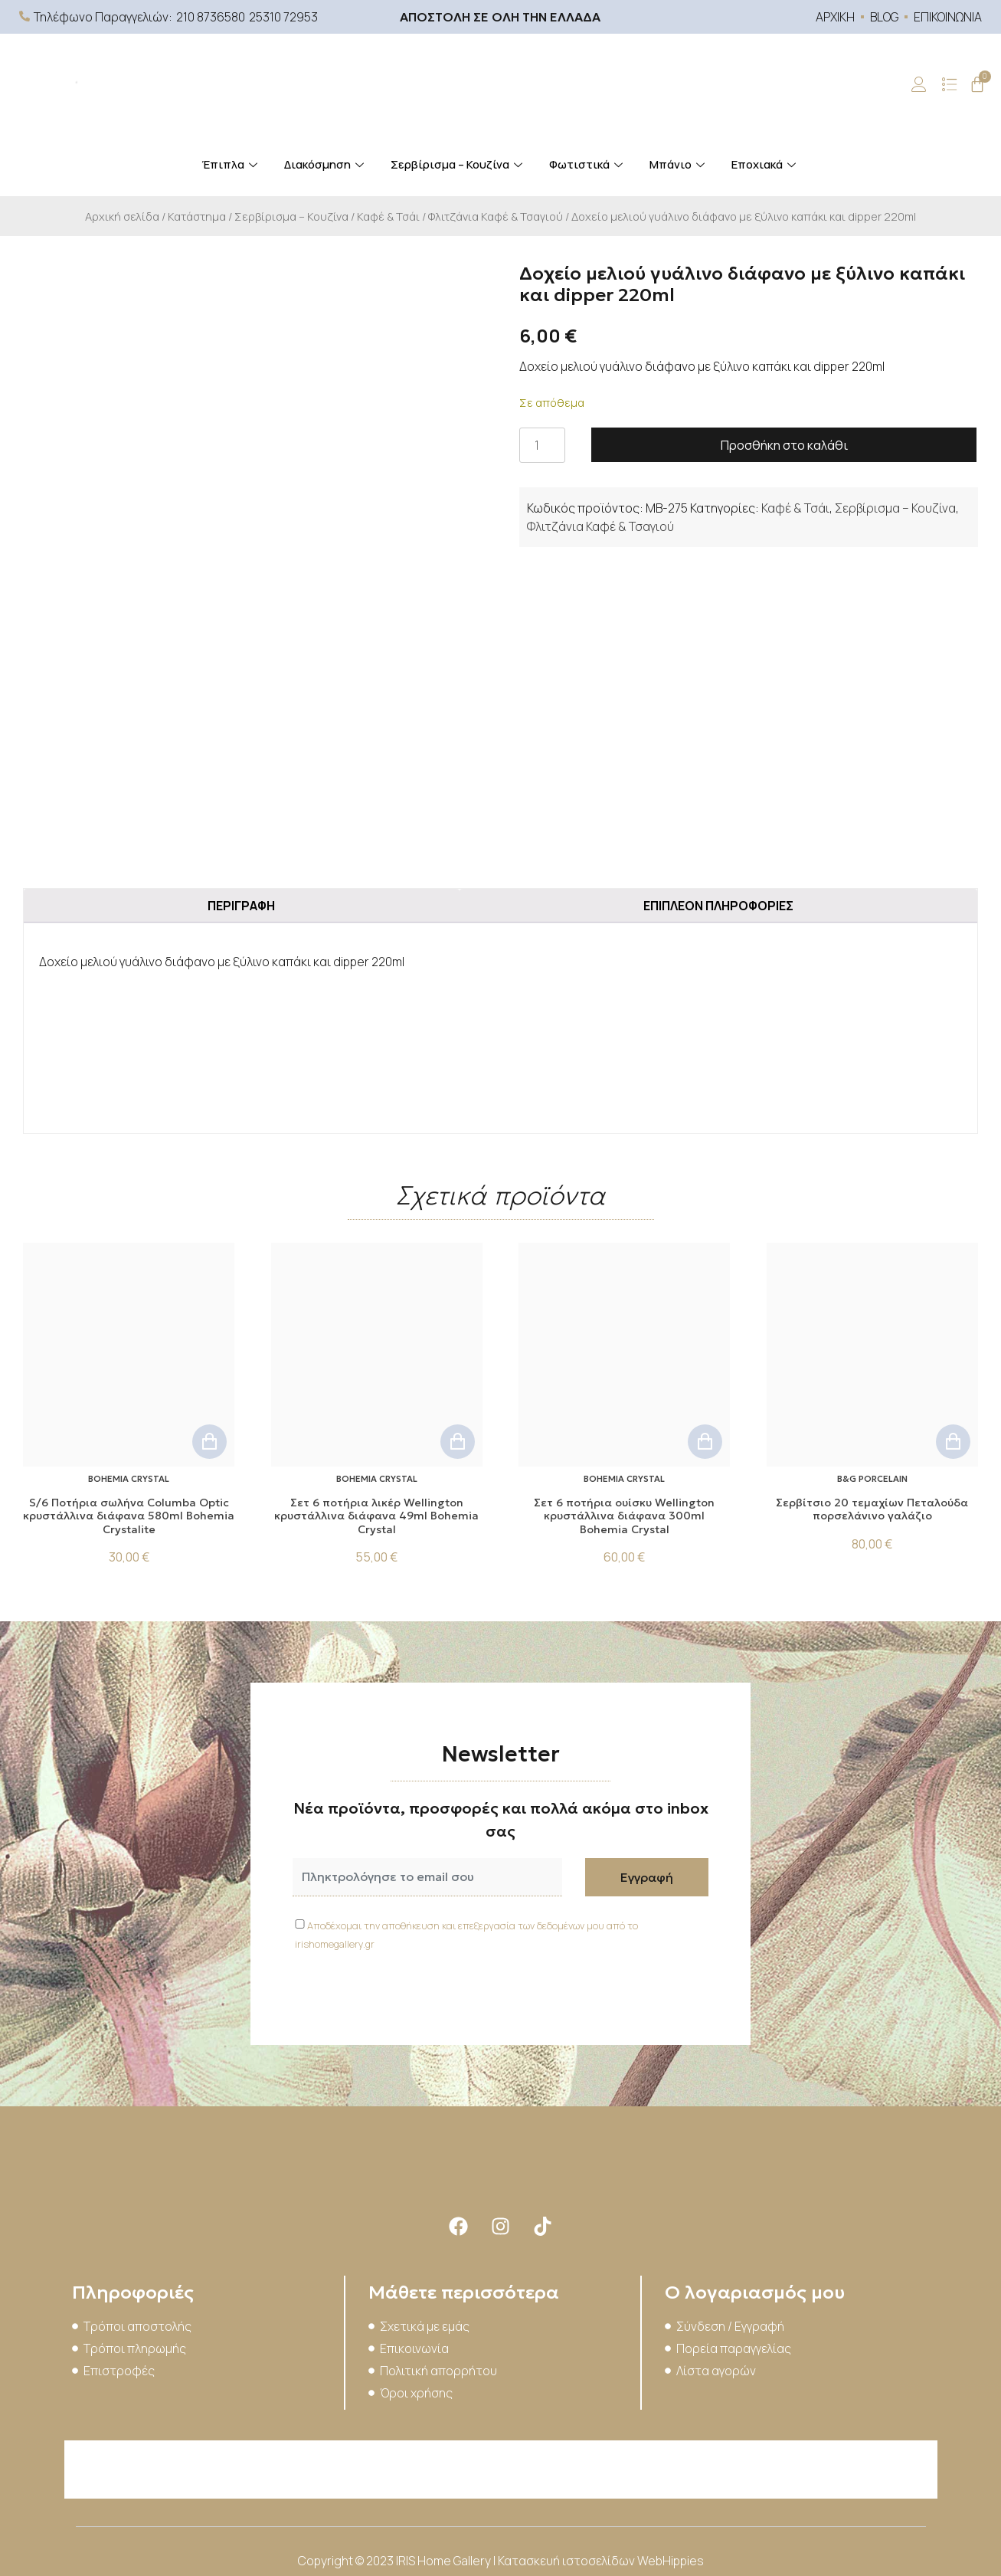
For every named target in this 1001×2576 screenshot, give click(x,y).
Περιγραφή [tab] (241, 905)
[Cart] (977, 84)
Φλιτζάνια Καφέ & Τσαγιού (495, 216)
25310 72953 (283, 16)
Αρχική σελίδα (122, 216)
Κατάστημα (197, 216)
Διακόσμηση (326, 164)
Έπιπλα (231, 164)
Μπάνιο (678, 164)
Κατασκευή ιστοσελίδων (567, 2560)
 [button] (209, 1441)
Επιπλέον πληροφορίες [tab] (718, 905)
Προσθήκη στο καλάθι (784, 445)
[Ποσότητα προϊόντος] (542, 445)
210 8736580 (210, 16)
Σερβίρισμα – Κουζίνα (458, 164)
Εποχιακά (765, 164)
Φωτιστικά (587, 164)
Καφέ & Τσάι (388, 216)
